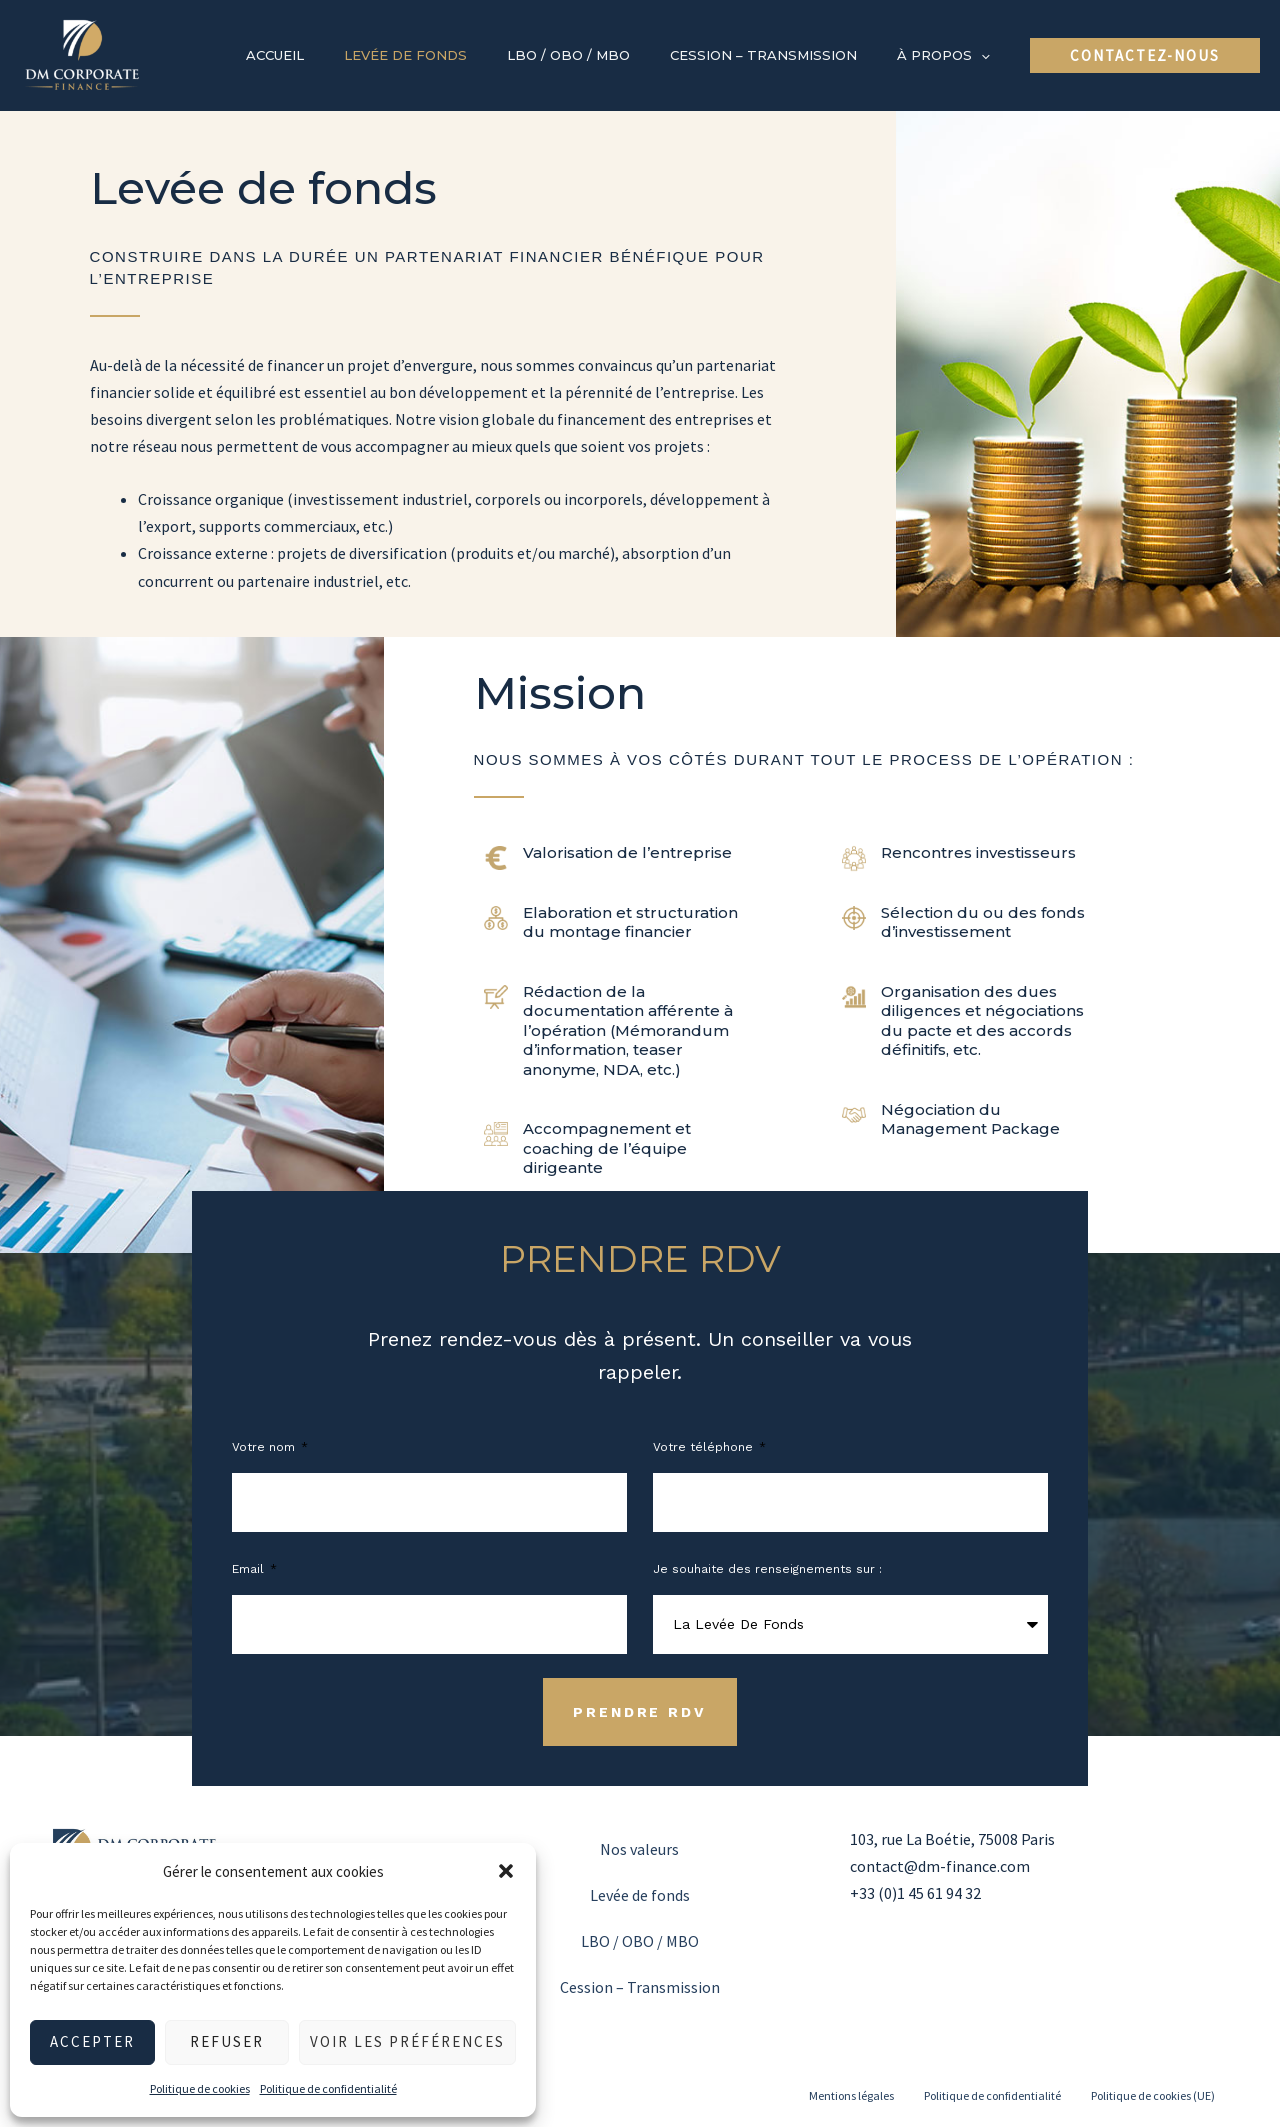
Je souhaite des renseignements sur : (767, 1569)
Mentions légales (851, 2095)
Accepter (92, 2041)
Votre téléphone (705, 1447)
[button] (506, 1871)
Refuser (227, 2041)
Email (250, 1569)
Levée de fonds (640, 1895)
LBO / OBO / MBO (640, 1941)
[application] (988, 55)
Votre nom (265, 1447)
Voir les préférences (407, 2041)
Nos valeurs (639, 1849)
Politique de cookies (200, 2088)
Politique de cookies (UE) (1153, 2095)
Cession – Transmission (640, 1987)
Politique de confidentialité (328, 2088)
